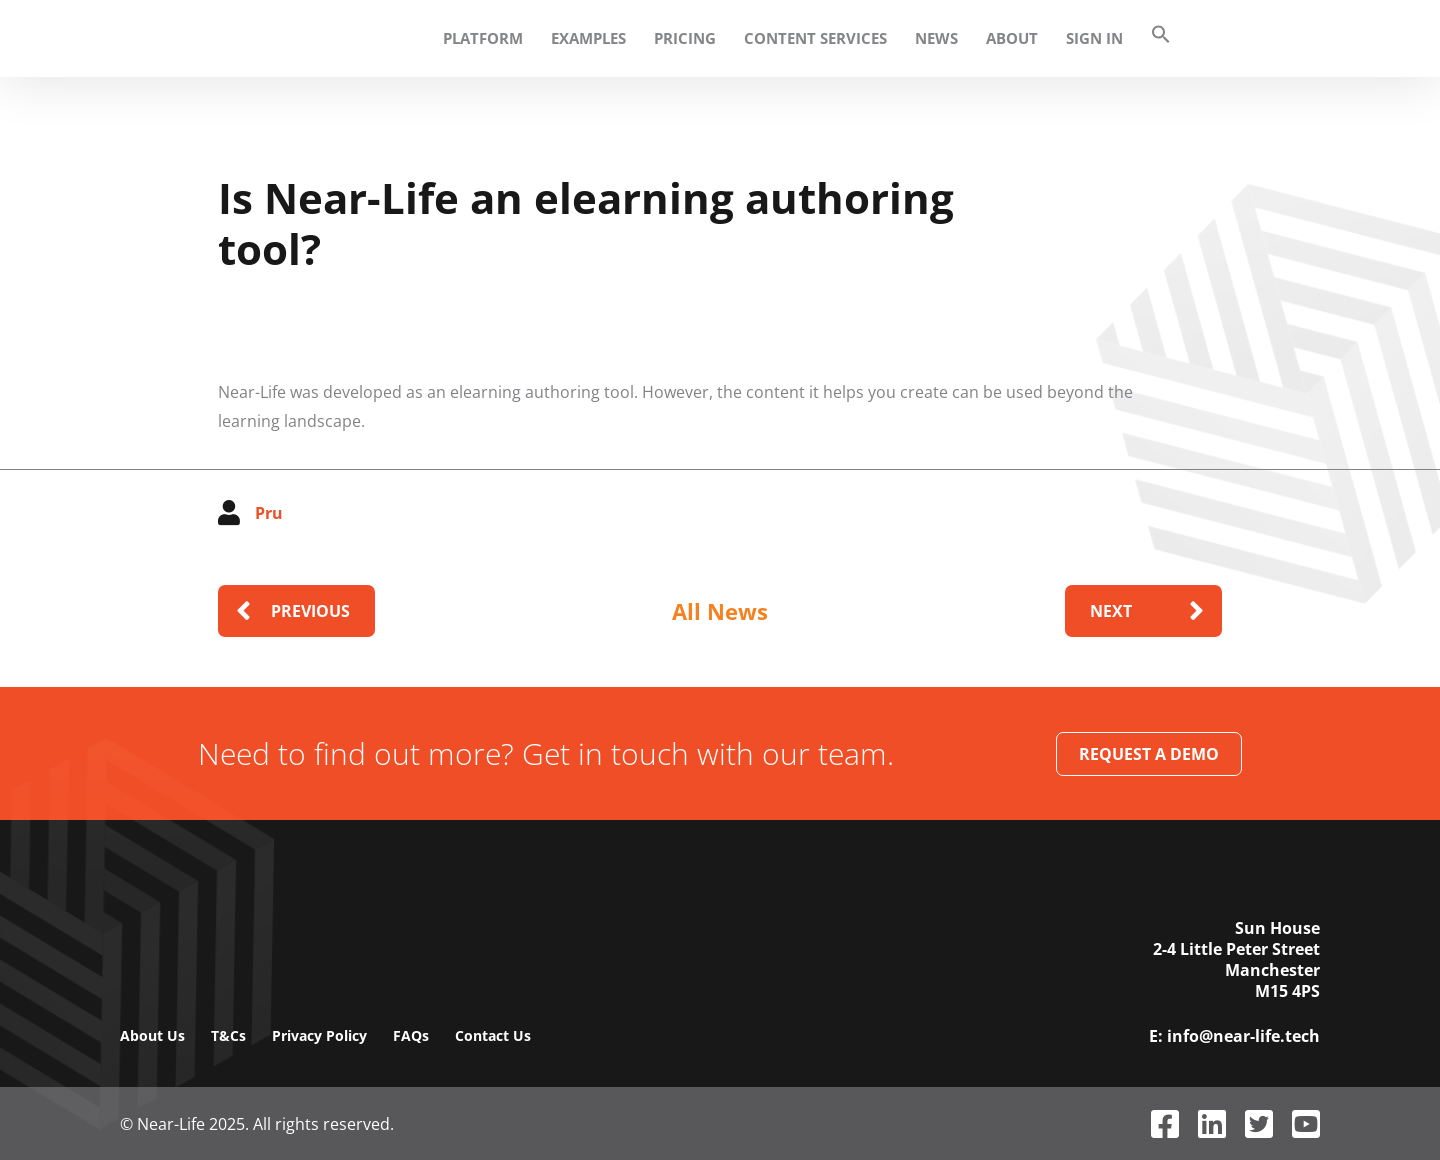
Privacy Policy (319, 1035)
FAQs (411, 1035)
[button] (1146, 38)
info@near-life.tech (1243, 1036)
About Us (152, 1035)
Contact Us (493, 1035)
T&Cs (228, 1035)
